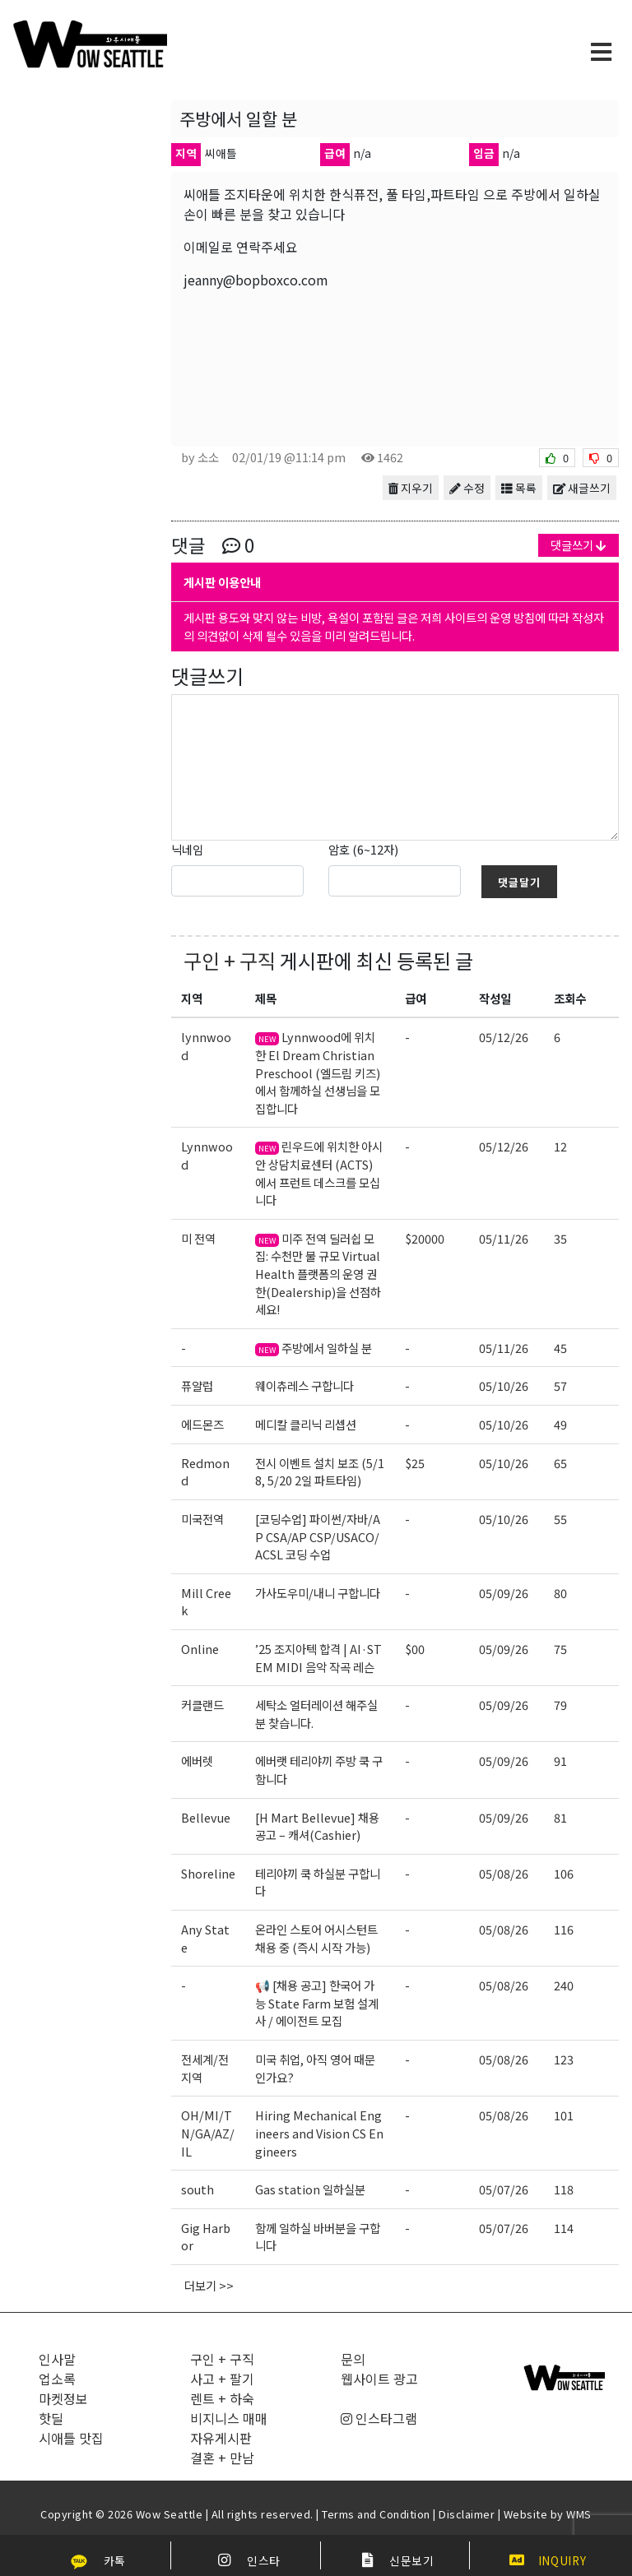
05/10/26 (503, 1385)
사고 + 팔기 (222, 2378)
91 (560, 1760)
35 (560, 1238)
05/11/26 (503, 1238)
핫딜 (51, 2418)
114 (564, 2227)
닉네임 (187, 849)
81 (560, 1817)
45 (560, 1347)
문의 (353, 2359)
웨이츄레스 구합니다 (304, 1385)
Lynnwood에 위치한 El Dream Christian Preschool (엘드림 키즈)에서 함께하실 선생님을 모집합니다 (317, 1072)
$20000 (424, 1238)
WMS (579, 2514)
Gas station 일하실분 (310, 2189)
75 (560, 1648)
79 (560, 1704)
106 (564, 1873)
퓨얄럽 (197, 1385)
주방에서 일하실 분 (313, 1347)
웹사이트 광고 (379, 2378)
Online (200, 1648)
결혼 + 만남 (222, 2457)
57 (560, 1385)
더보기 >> (209, 2285)
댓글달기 (519, 882)
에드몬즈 (202, 1424)
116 (564, 1929)
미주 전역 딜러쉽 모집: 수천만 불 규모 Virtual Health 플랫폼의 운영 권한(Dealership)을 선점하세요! (318, 1274)
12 (560, 1146)
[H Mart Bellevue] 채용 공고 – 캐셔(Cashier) (317, 1826)
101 (564, 2115)
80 (560, 1592)
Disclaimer (467, 2514)
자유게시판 (221, 2438)
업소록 (57, 2378)
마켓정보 (63, 2398)
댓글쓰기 (578, 545)
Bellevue (205, 1817)
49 (560, 1424)
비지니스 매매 (228, 2418)
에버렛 (197, 1760)
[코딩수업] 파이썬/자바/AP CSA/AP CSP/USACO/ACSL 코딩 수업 (317, 1536)
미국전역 (202, 1518)
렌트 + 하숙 (222, 2398)
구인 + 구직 (230, 960)
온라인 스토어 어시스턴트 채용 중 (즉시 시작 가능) (316, 1938)
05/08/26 (503, 1873)
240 (564, 1985)
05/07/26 (503, 2189)
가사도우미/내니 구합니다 (317, 1592)
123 (564, 2059)
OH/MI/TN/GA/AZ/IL (208, 2132)
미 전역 (198, 1238)
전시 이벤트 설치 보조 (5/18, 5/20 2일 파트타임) (319, 1472)
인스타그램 (379, 2418)
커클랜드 (202, 1704)
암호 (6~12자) (363, 849)
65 (560, 1462)
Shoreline (208, 1873)
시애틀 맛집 (71, 2438)
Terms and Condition (376, 2514)
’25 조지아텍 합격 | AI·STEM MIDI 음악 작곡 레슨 (318, 1657)
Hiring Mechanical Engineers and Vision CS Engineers (319, 2132)
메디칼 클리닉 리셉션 (305, 1424)
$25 (415, 1462)
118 (564, 2189)
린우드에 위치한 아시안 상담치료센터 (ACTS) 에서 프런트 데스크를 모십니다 (319, 1172)
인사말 (57, 2359)
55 (560, 1518)
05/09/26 (503, 1592)
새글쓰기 (582, 488)
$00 (415, 1648)
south (197, 2189)
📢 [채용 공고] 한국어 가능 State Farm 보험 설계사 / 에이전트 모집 (317, 2002)
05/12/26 (503, 1036)
